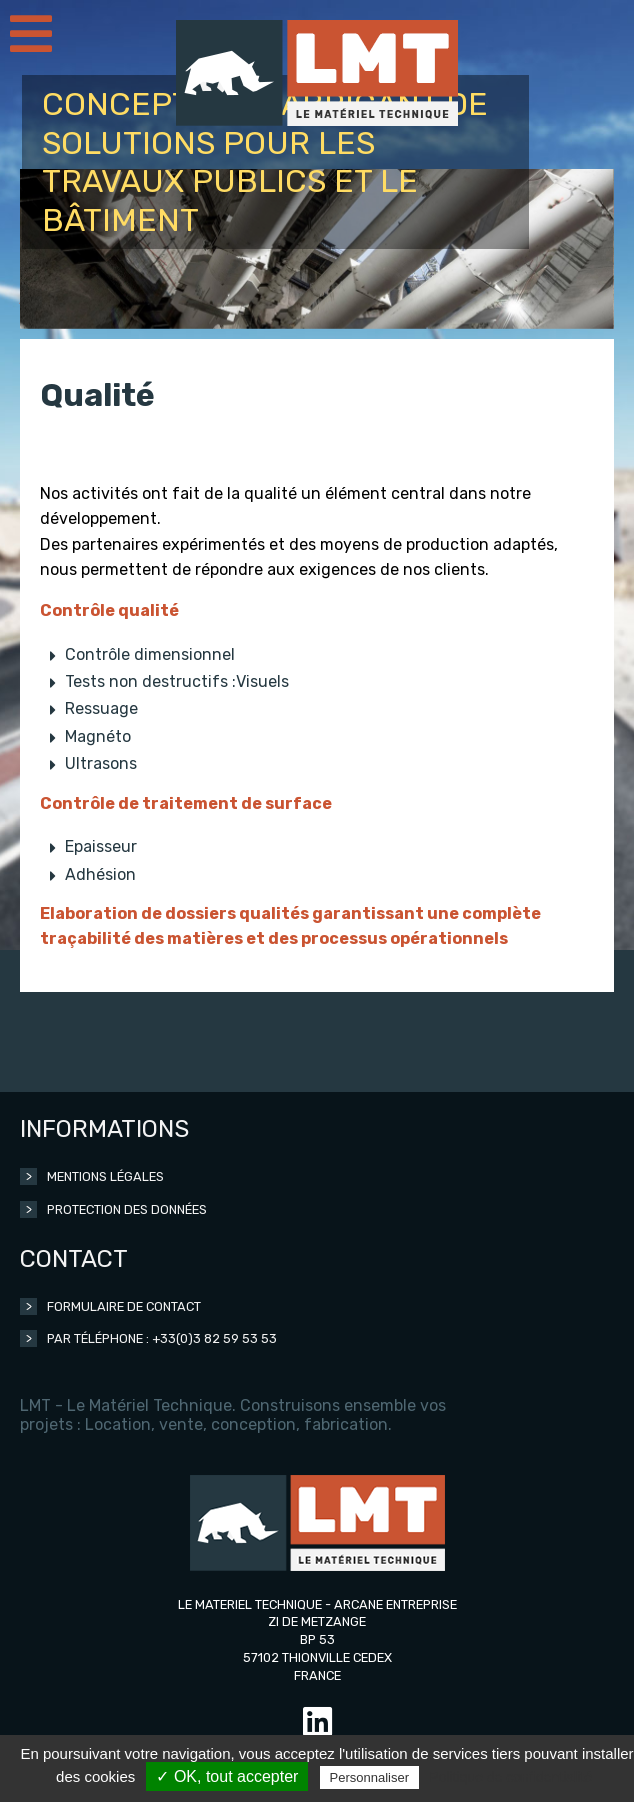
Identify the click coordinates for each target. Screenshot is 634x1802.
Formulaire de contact (124, 1306)
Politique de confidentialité (510, 1777)
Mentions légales (105, 1176)
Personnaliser (370, 1777)
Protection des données (127, 1209)
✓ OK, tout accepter (227, 1776)
